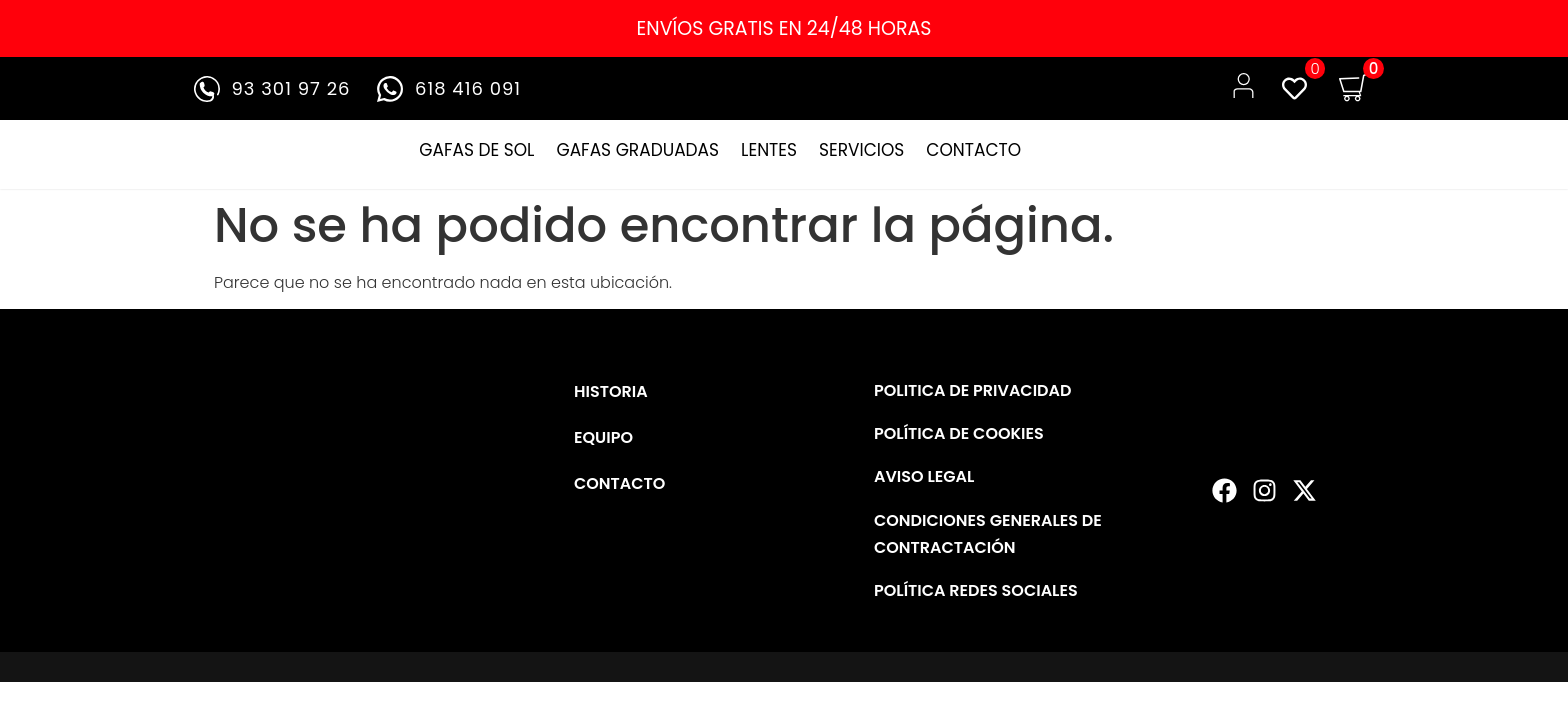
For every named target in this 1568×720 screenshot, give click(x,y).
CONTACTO (973, 150)
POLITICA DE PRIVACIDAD (973, 390)
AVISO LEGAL (924, 476)
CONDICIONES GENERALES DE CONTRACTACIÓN (988, 534)
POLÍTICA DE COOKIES (959, 433)
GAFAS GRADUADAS (637, 150)
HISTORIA (611, 391)
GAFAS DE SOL (476, 150)
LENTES (769, 150)
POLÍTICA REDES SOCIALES (976, 590)
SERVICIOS (861, 150)
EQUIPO (603, 437)
